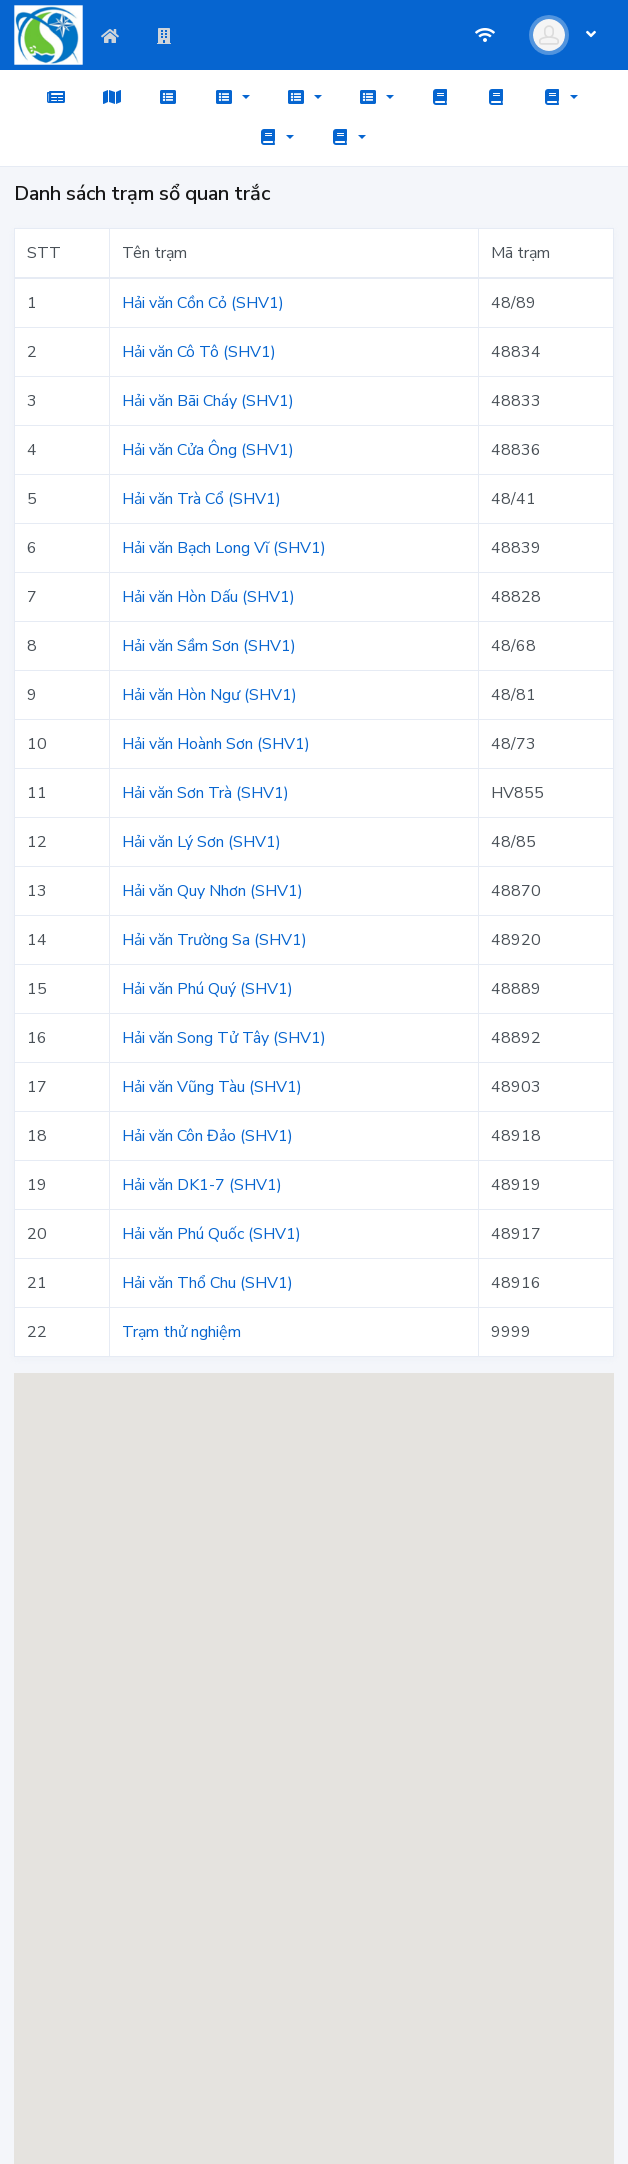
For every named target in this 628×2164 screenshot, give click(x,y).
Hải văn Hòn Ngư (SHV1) (209, 695)
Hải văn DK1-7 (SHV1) (202, 1185)
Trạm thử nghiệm (181, 1332)
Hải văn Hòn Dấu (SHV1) (208, 597)
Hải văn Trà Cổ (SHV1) (201, 499)
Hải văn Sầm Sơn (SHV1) (209, 646)
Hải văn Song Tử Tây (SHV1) (224, 1038)
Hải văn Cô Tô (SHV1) (199, 352)
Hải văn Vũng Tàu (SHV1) (212, 1087)
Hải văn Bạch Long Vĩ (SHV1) (224, 548)
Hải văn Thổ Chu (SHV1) (207, 1283)
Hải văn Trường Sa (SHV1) (214, 940)
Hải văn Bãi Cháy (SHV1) (208, 401)
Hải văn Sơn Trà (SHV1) (205, 793)
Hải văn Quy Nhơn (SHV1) (212, 891)
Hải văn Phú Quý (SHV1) (207, 989)
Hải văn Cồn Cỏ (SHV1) (203, 303)
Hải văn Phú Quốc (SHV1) (211, 1234)
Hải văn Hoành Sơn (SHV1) (216, 744)
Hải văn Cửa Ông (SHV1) (208, 450)
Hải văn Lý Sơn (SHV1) (201, 842)
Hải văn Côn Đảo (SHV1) (207, 1136)
